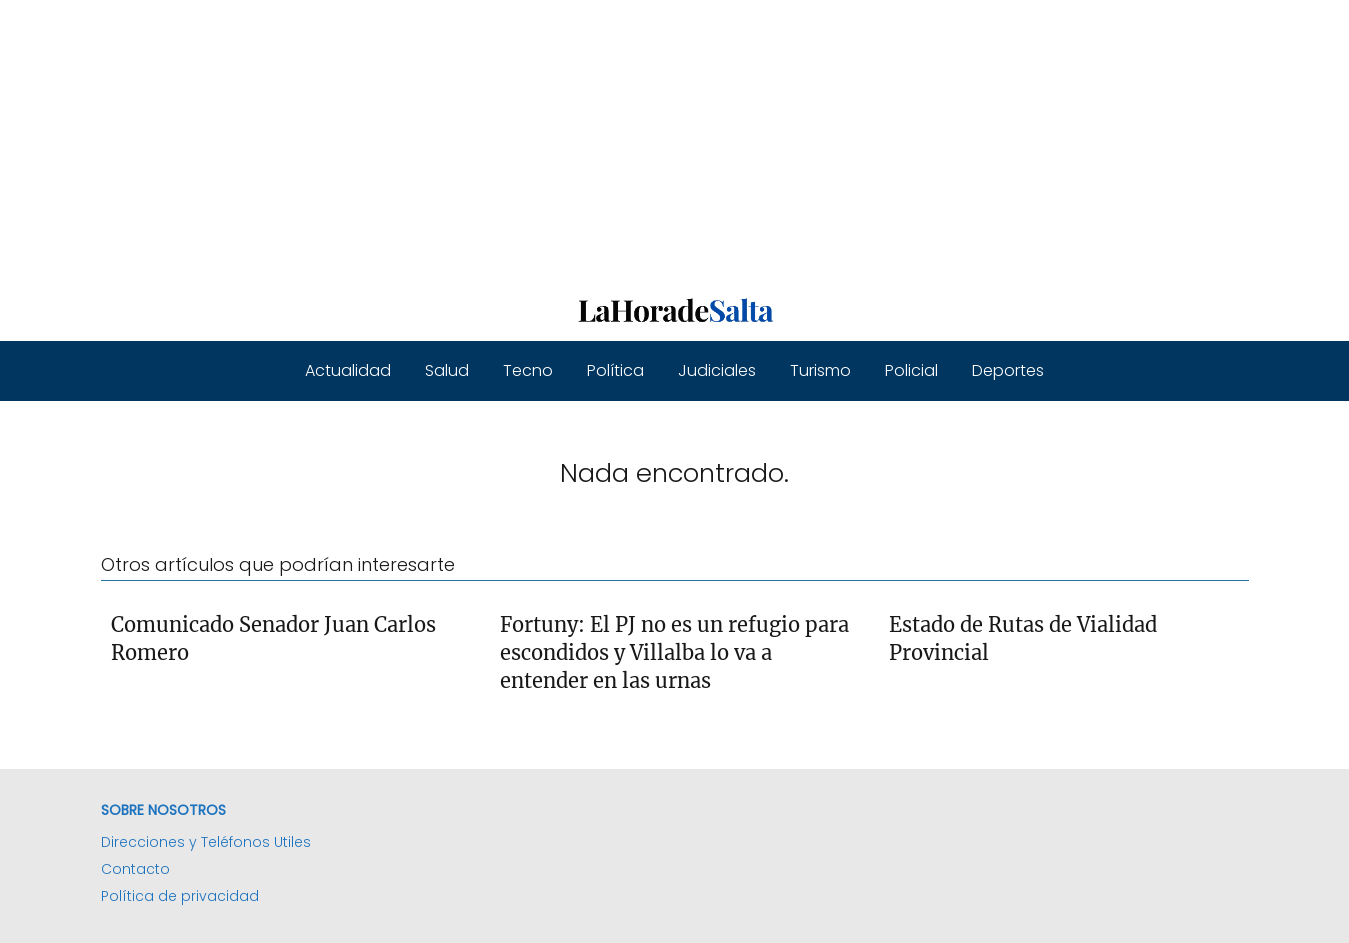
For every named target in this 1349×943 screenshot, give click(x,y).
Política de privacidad (180, 896)
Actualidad (348, 370)
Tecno (528, 370)
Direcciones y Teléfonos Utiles (206, 842)
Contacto (135, 869)
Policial (911, 370)
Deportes (1008, 370)
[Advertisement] (600, 140)
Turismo (820, 370)
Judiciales (717, 370)
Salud (447, 370)
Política (615, 370)
